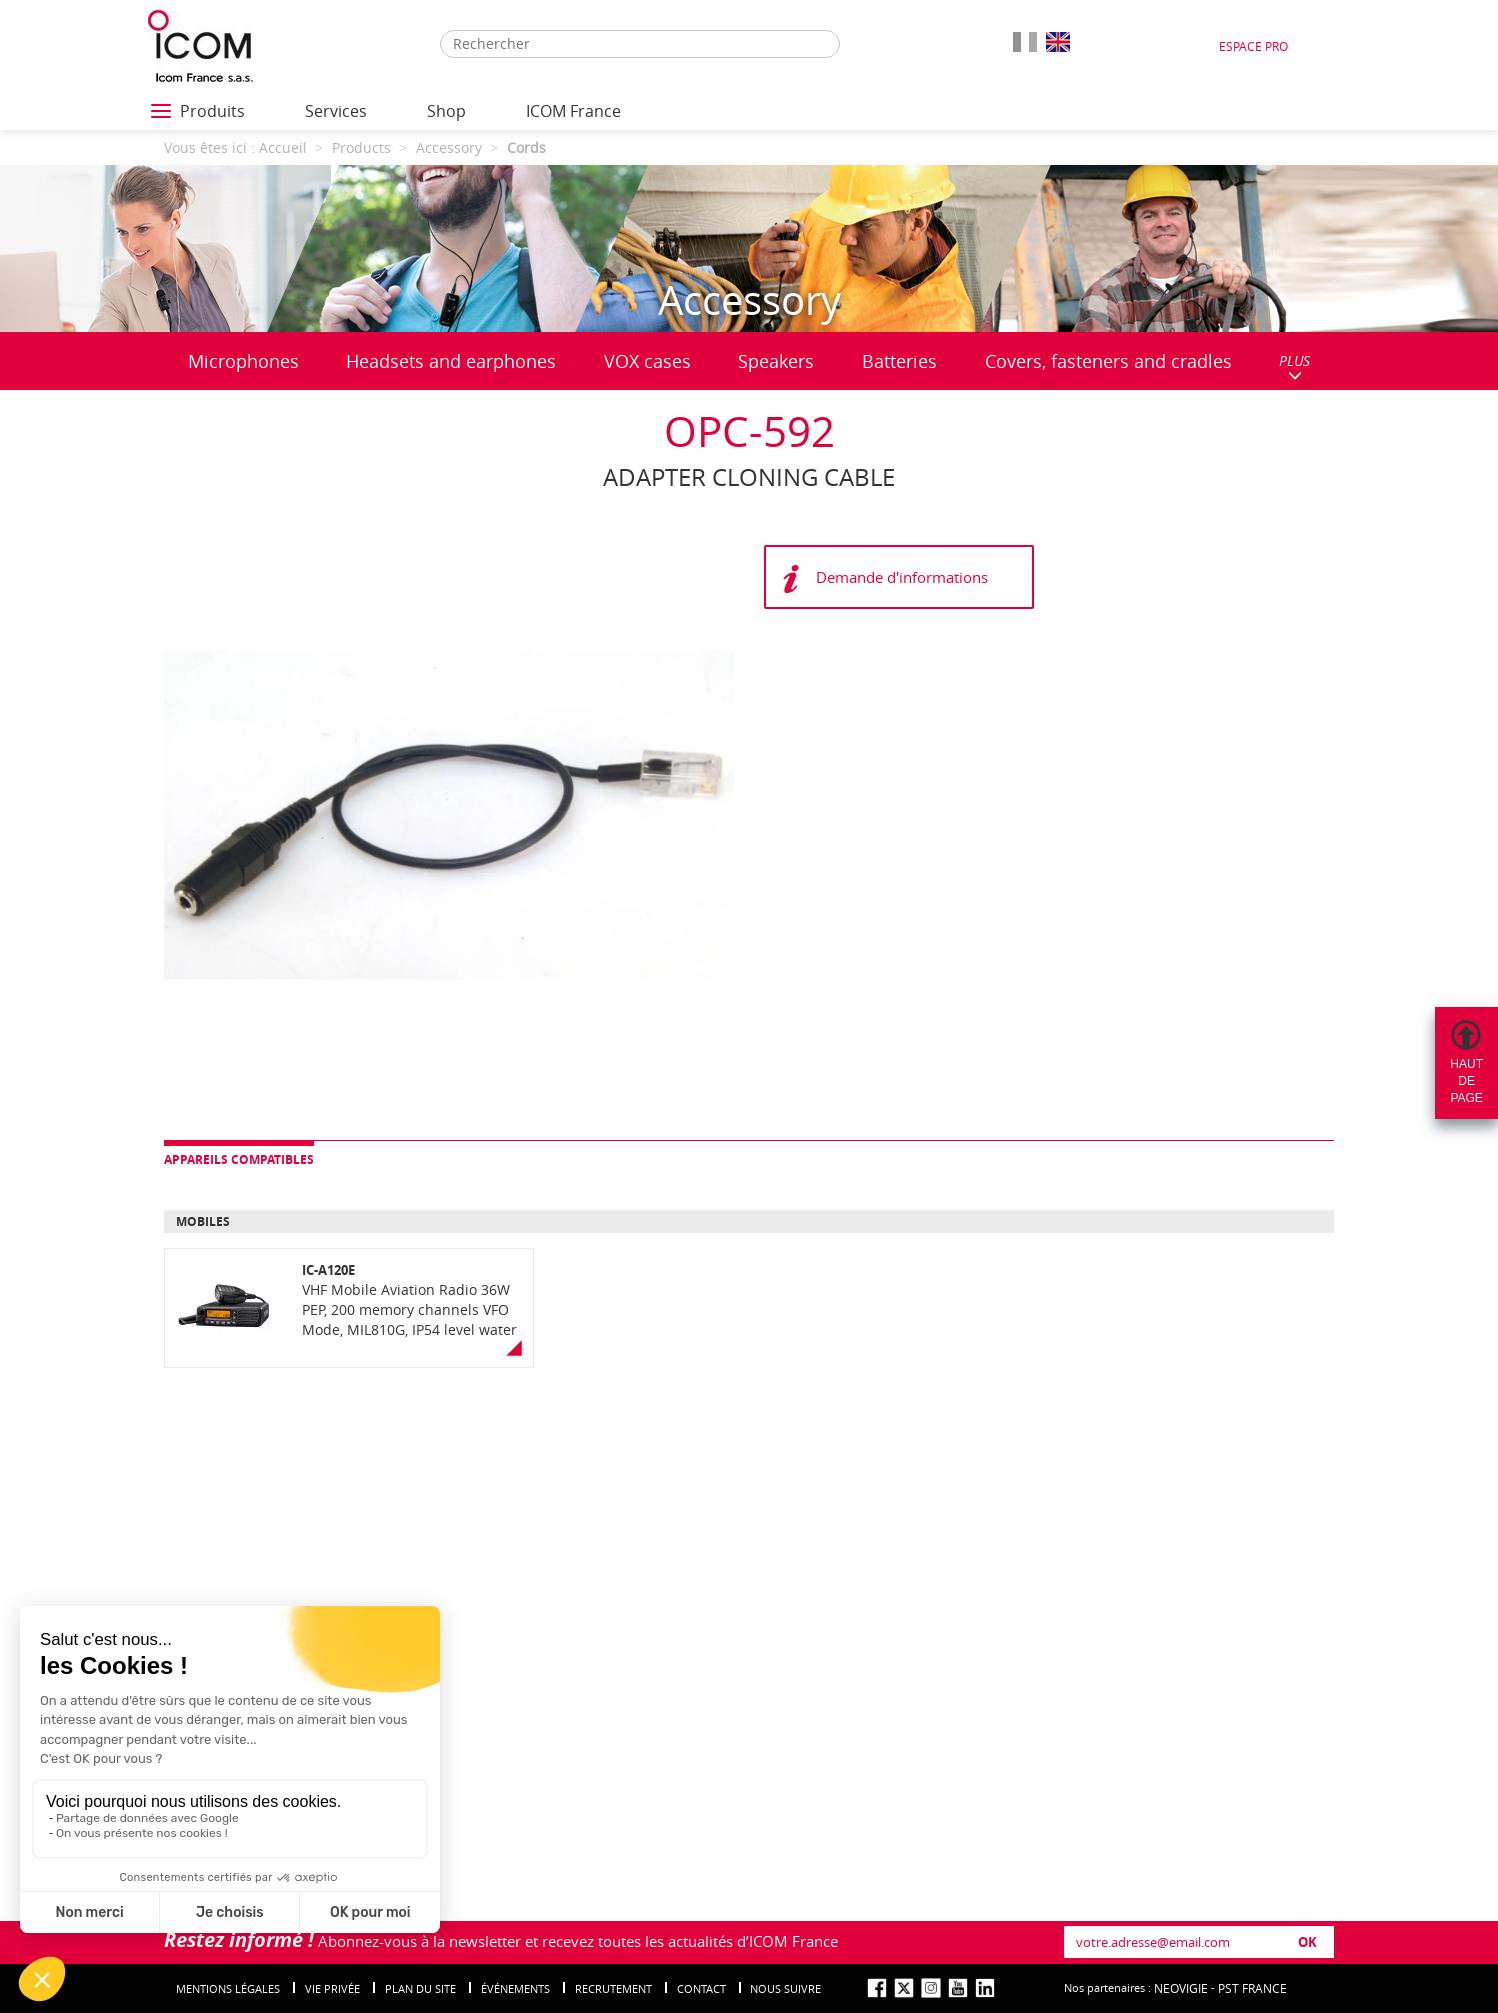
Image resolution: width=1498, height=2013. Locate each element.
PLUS (1294, 366)
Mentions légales (228, 1988)
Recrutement (613, 1988)
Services (336, 111)
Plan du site (420, 1988)
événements (515, 1988)
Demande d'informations (902, 577)
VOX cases (647, 361)
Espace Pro (1253, 46)
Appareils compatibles (239, 1159)
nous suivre (785, 1988)
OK (1307, 1942)
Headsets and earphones (451, 361)
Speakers (776, 361)
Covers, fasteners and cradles (1108, 361)
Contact (701, 1988)
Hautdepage (1466, 1081)
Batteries (899, 361)
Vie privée (332, 1988)
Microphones (243, 361)
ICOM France (573, 111)
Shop (446, 111)
